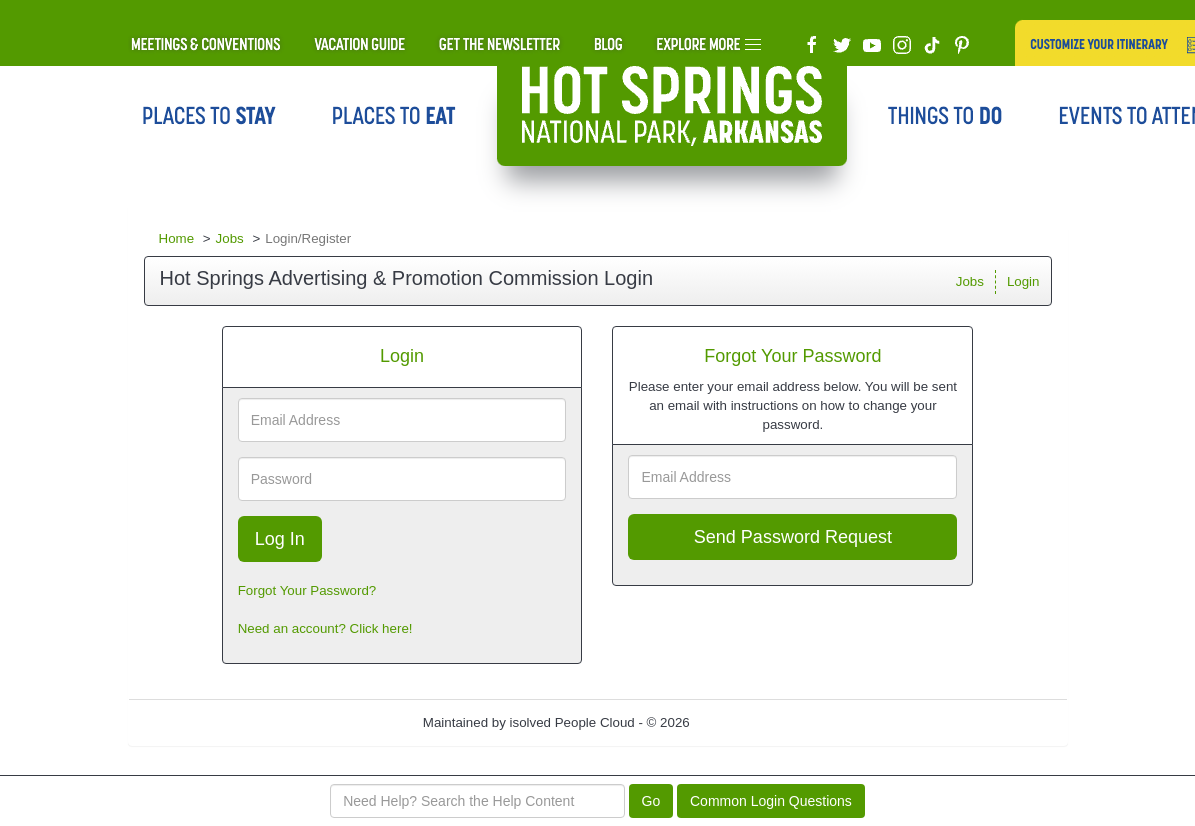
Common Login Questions (771, 801)
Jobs (230, 238)
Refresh (748, 722)
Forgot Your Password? (307, 590)
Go (651, 801)
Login (1023, 281)
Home (177, 238)
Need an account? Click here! (325, 628)
